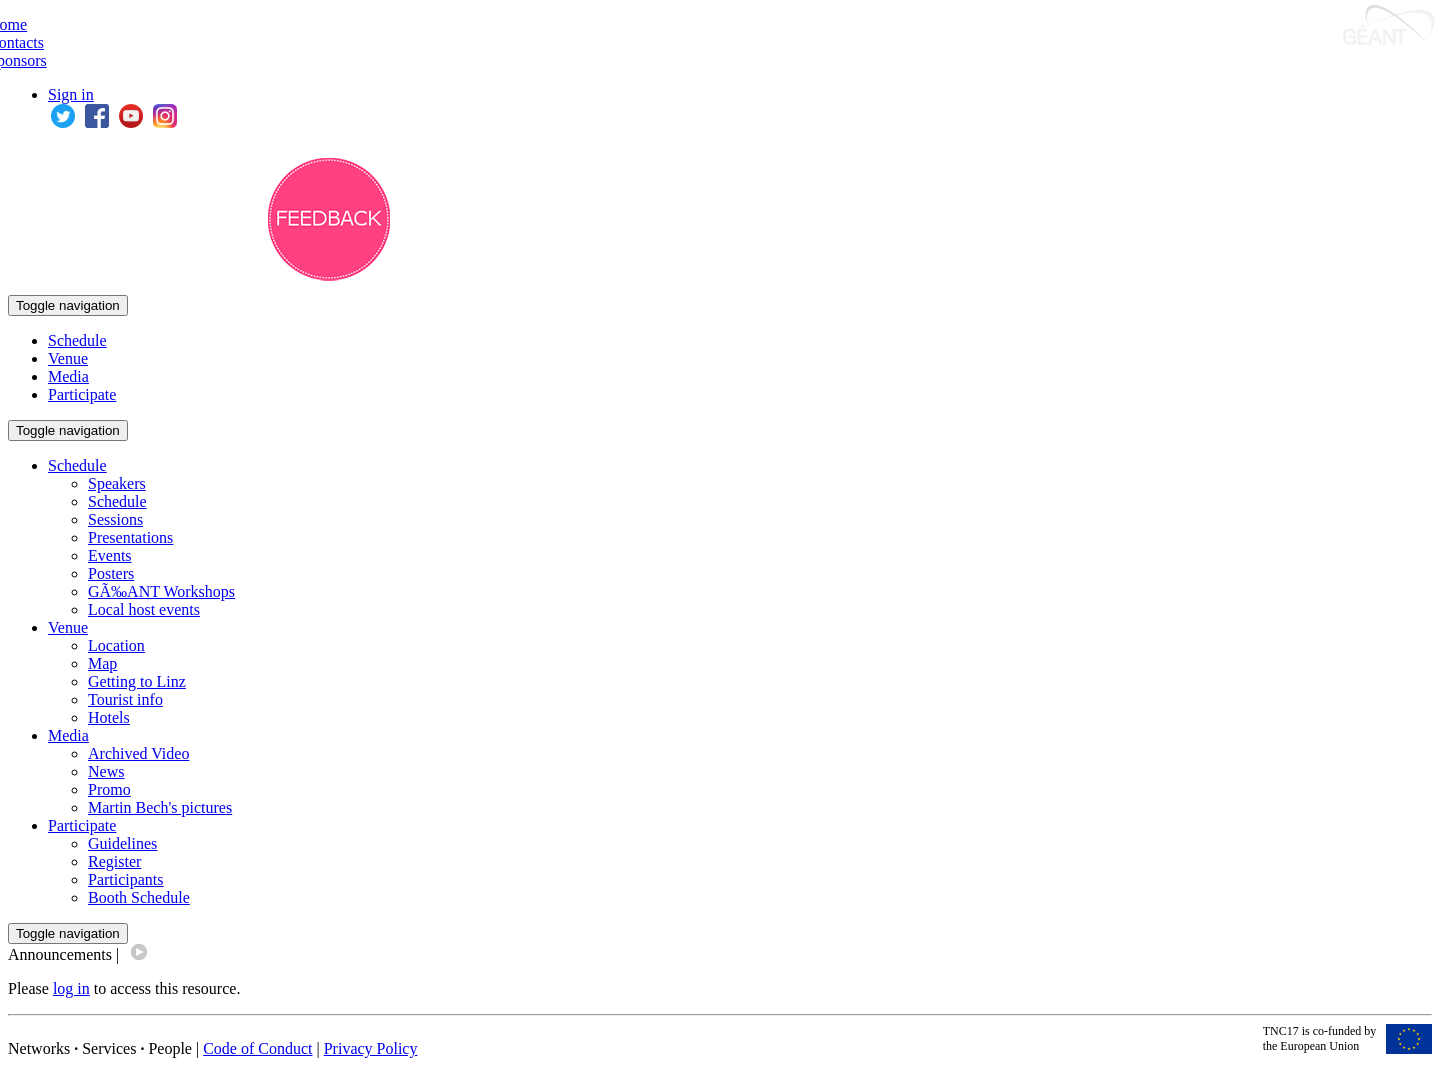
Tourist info (125, 699)
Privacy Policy (371, 1048)
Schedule (77, 340)
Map (102, 663)
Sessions (115, 519)
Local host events (144, 609)
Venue (68, 358)
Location (116, 645)
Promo (109, 789)
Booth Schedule (139, 897)
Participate (82, 394)
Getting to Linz (137, 681)
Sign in (71, 94)
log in (71, 988)
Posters (111, 573)
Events (110, 555)
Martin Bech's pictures (160, 807)
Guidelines (122, 843)
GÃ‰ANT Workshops (161, 591)
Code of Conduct (257, 1048)
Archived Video (138, 753)
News (106, 771)
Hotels (109, 717)
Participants (126, 879)
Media (68, 376)
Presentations (130, 537)
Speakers (117, 483)
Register (114, 861)
